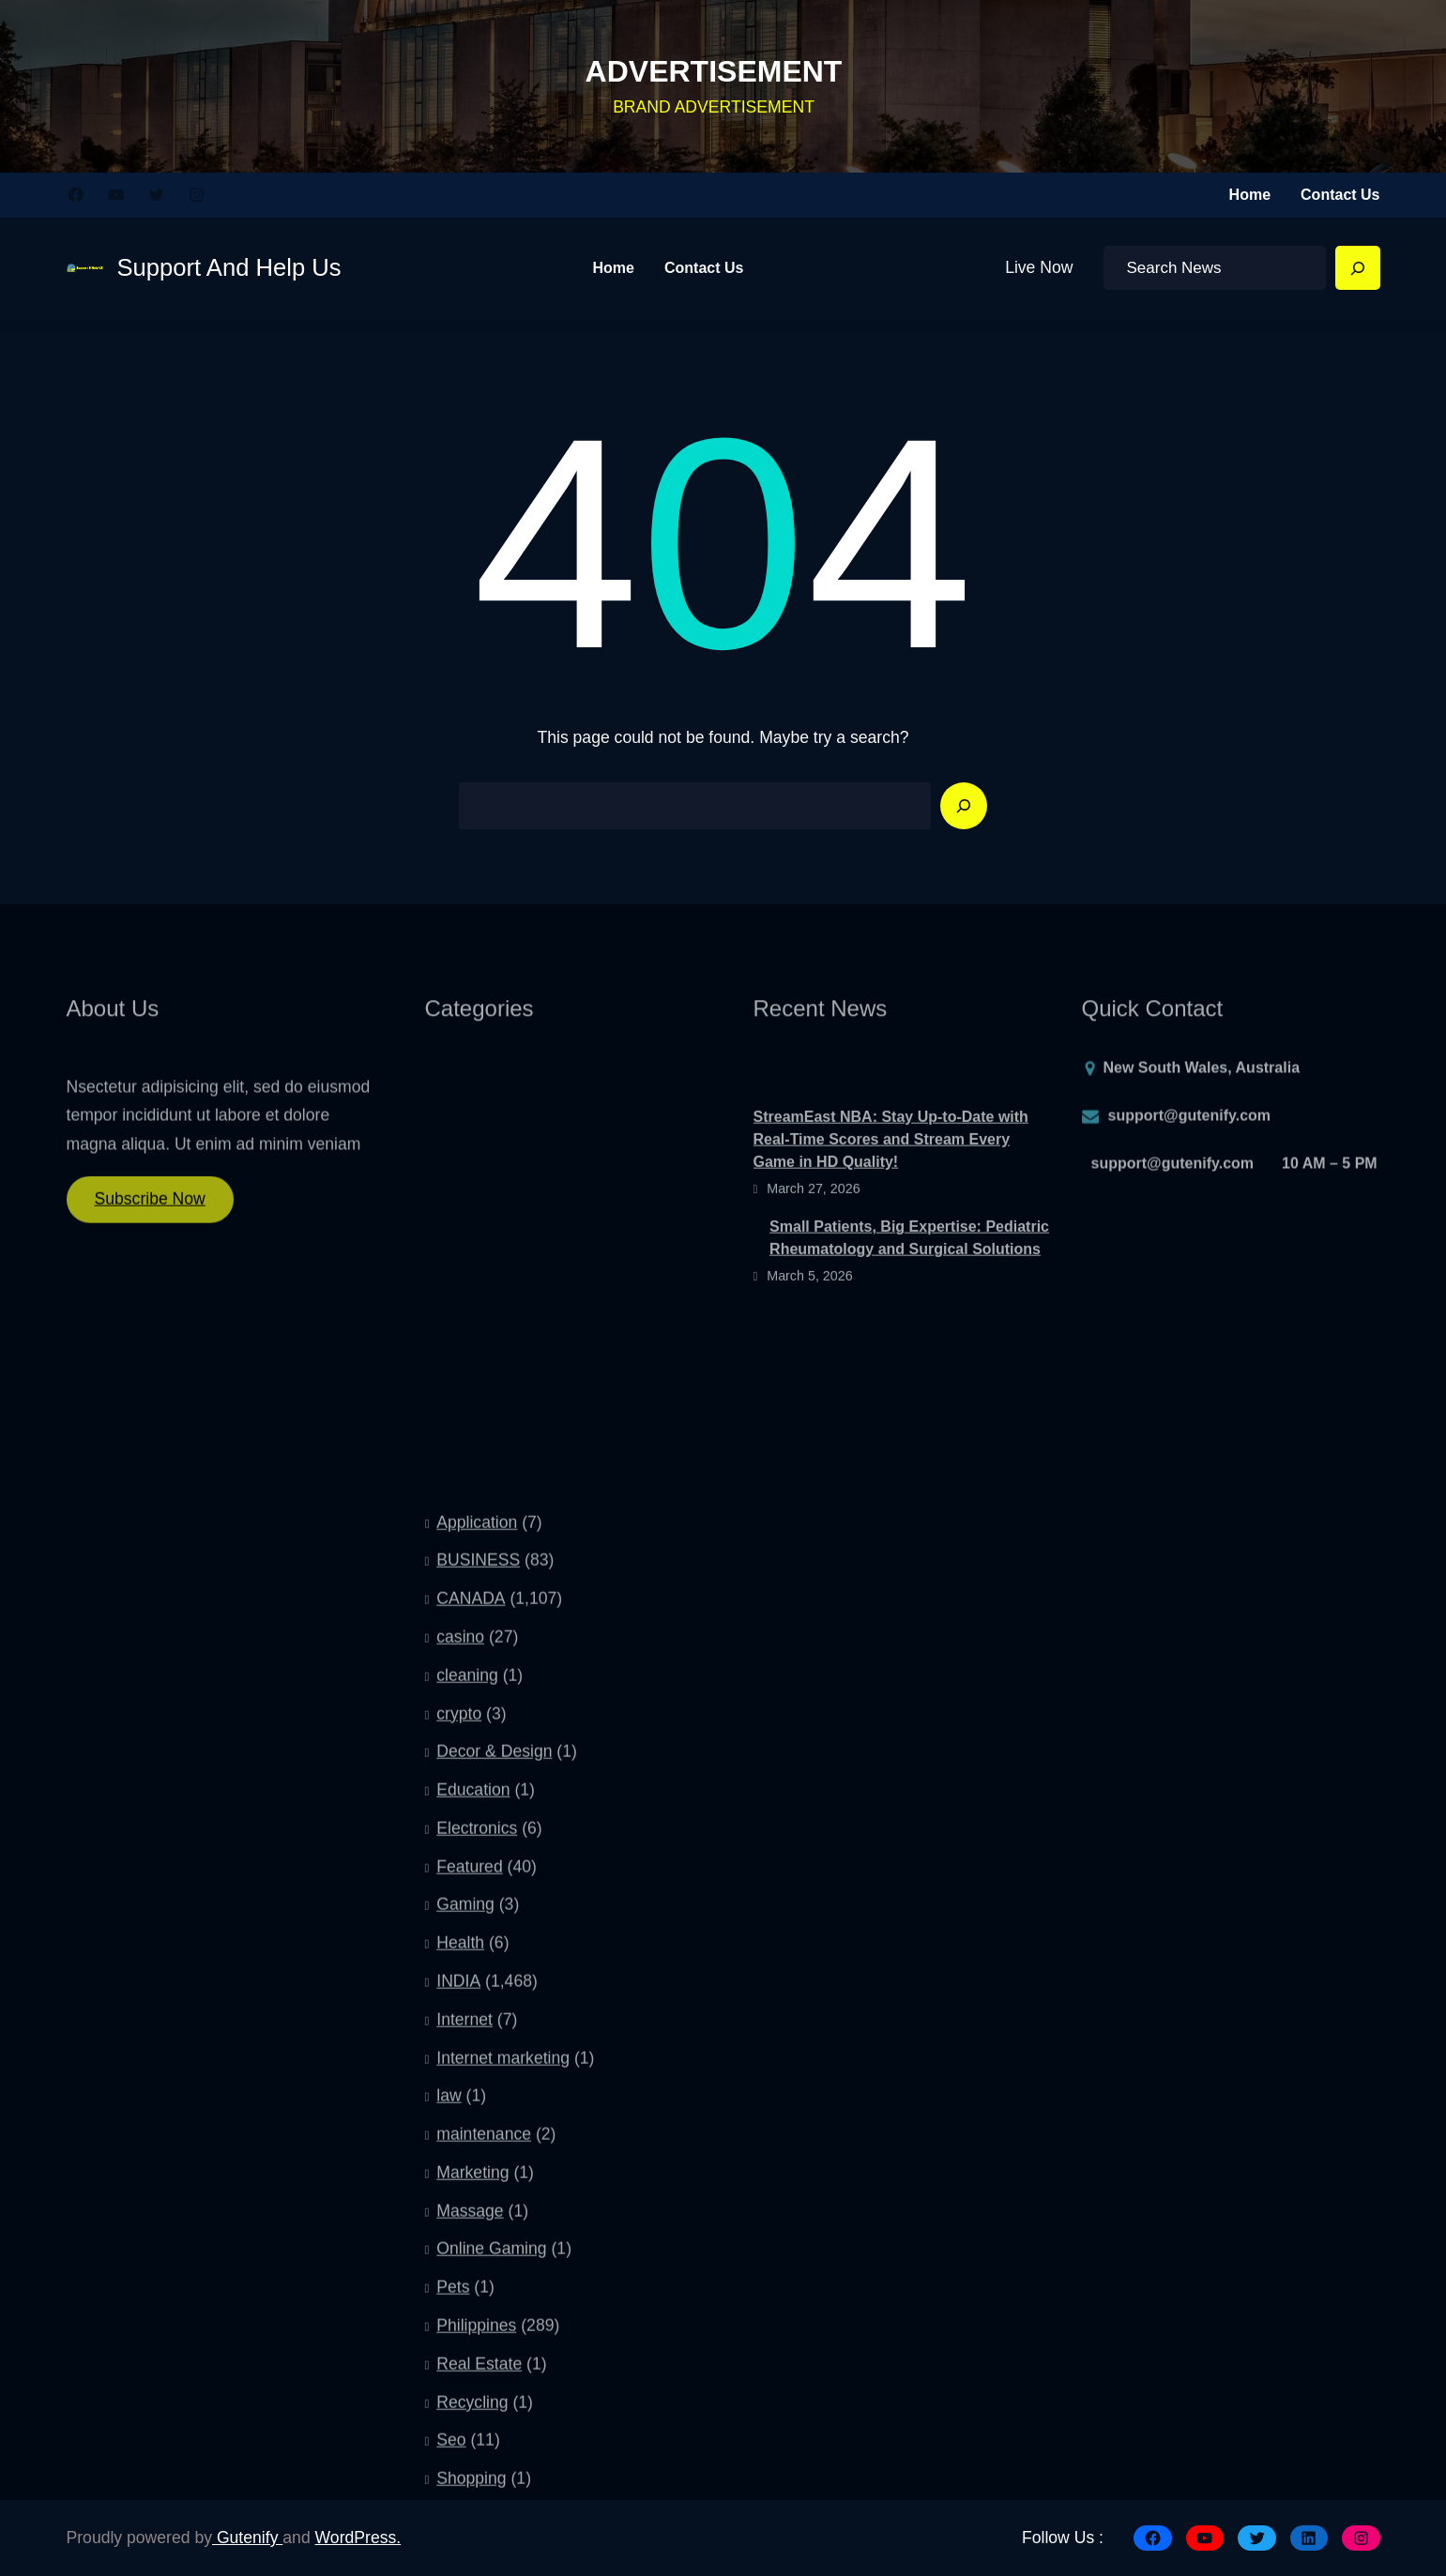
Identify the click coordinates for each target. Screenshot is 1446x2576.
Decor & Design (494, 2107)
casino (460, 1991)
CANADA (470, 1954)
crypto (458, 2068)
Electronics (476, 2183)
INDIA (458, 2335)
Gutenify (247, 2537)
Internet (464, 2374)
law (448, 2451)
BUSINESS (478, 1915)
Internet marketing (503, 2412)
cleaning (467, 2030)
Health (460, 2298)
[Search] (1357, 268)
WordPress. (358, 2537)
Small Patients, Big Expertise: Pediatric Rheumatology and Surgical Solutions (909, 1285)
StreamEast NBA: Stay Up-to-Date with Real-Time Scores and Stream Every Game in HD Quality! (890, 1186)
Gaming (465, 2259)
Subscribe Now (150, 1210)
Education (473, 2145)
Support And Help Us (229, 267)
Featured (469, 2221)
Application (476, 1877)
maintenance (483, 2489)
